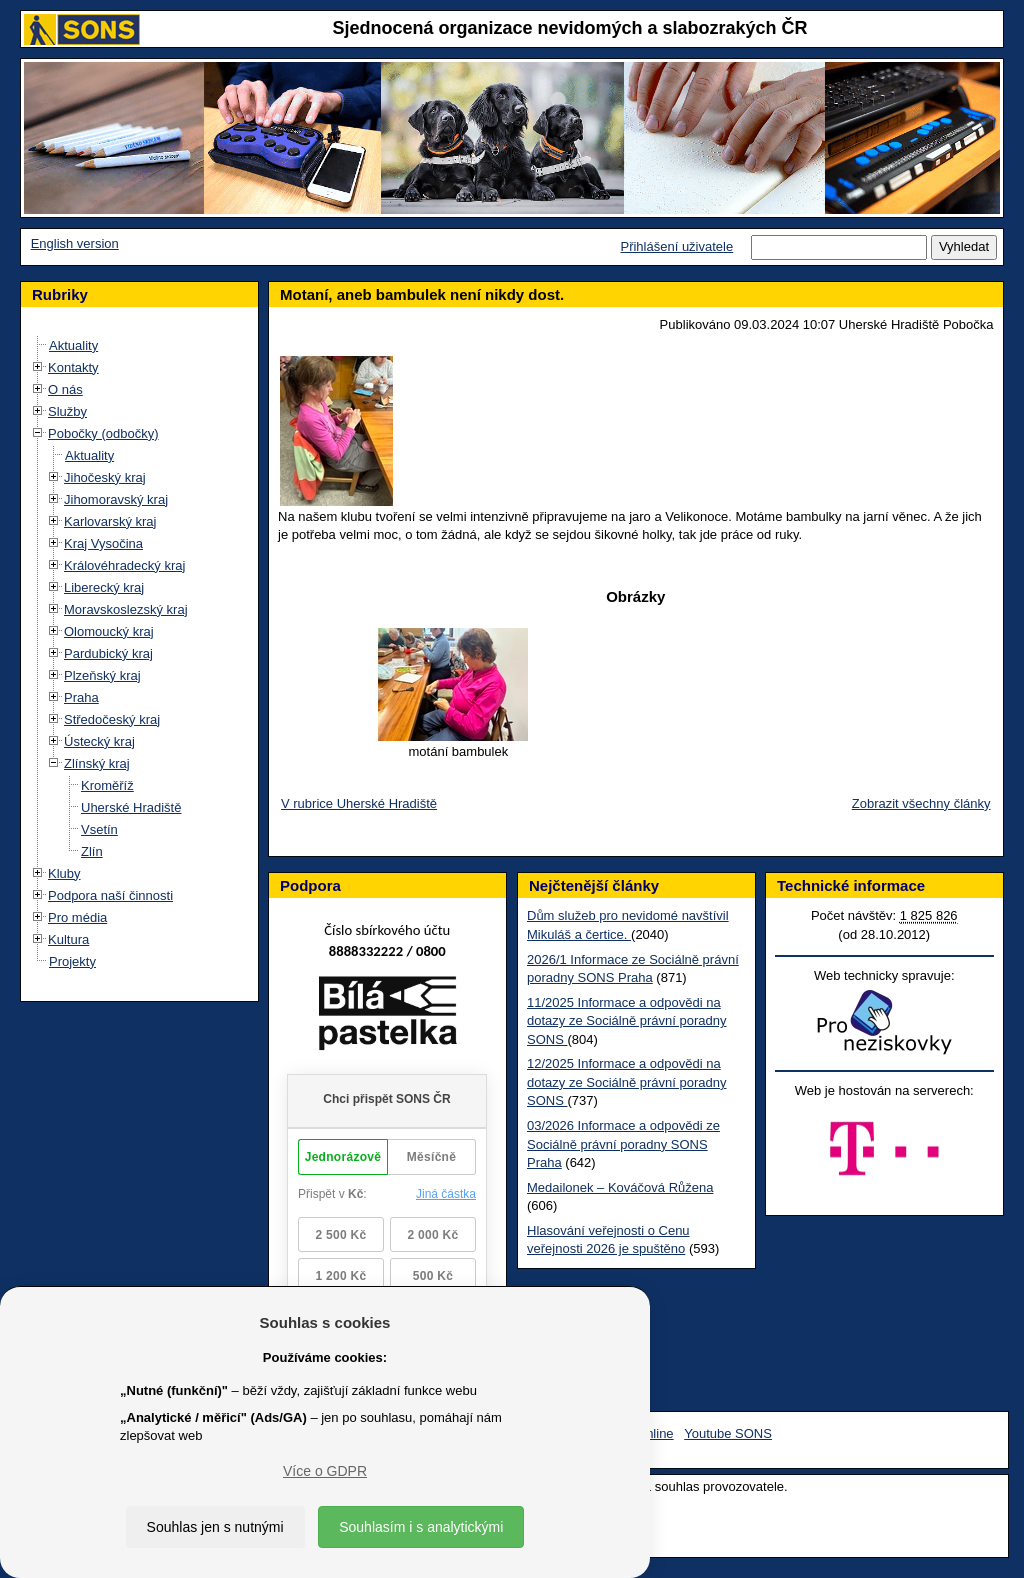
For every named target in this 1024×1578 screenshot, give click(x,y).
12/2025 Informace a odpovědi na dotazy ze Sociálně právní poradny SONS (626, 1082)
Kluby (64, 873)
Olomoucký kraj (109, 631)
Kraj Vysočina (103, 543)
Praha (81, 697)
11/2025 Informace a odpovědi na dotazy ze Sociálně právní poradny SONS (626, 1021)
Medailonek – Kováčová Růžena (620, 1187)
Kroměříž (107, 785)
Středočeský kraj (112, 719)
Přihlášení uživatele (676, 246)
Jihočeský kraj (105, 477)
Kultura (68, 939)
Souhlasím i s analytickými (421, 1527)
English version (75, 243)
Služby (67, 411)
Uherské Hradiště (131, 807)
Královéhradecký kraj (124, 565)
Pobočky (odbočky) (103, 433)
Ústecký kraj (99, 741)
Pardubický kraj (108, 653)
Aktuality (73, 345)
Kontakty (73, 367)
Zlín (92, 851)
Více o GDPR (325, 1471)
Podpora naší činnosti (110, 895)
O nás (65, 389)
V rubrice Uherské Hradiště (359, 803)
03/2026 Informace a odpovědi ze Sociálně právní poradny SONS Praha (623, 1144)
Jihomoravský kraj (116, 499)
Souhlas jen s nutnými (215, 1527)
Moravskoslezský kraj (126, 609)
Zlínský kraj (97, 763)
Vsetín (99, 829)
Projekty (72, 961)
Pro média (77, 917)
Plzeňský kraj (102, 675)
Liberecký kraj (104, 587)
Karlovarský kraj (110, 521)
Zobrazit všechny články (921, 803)
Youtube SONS (728, 1433)
